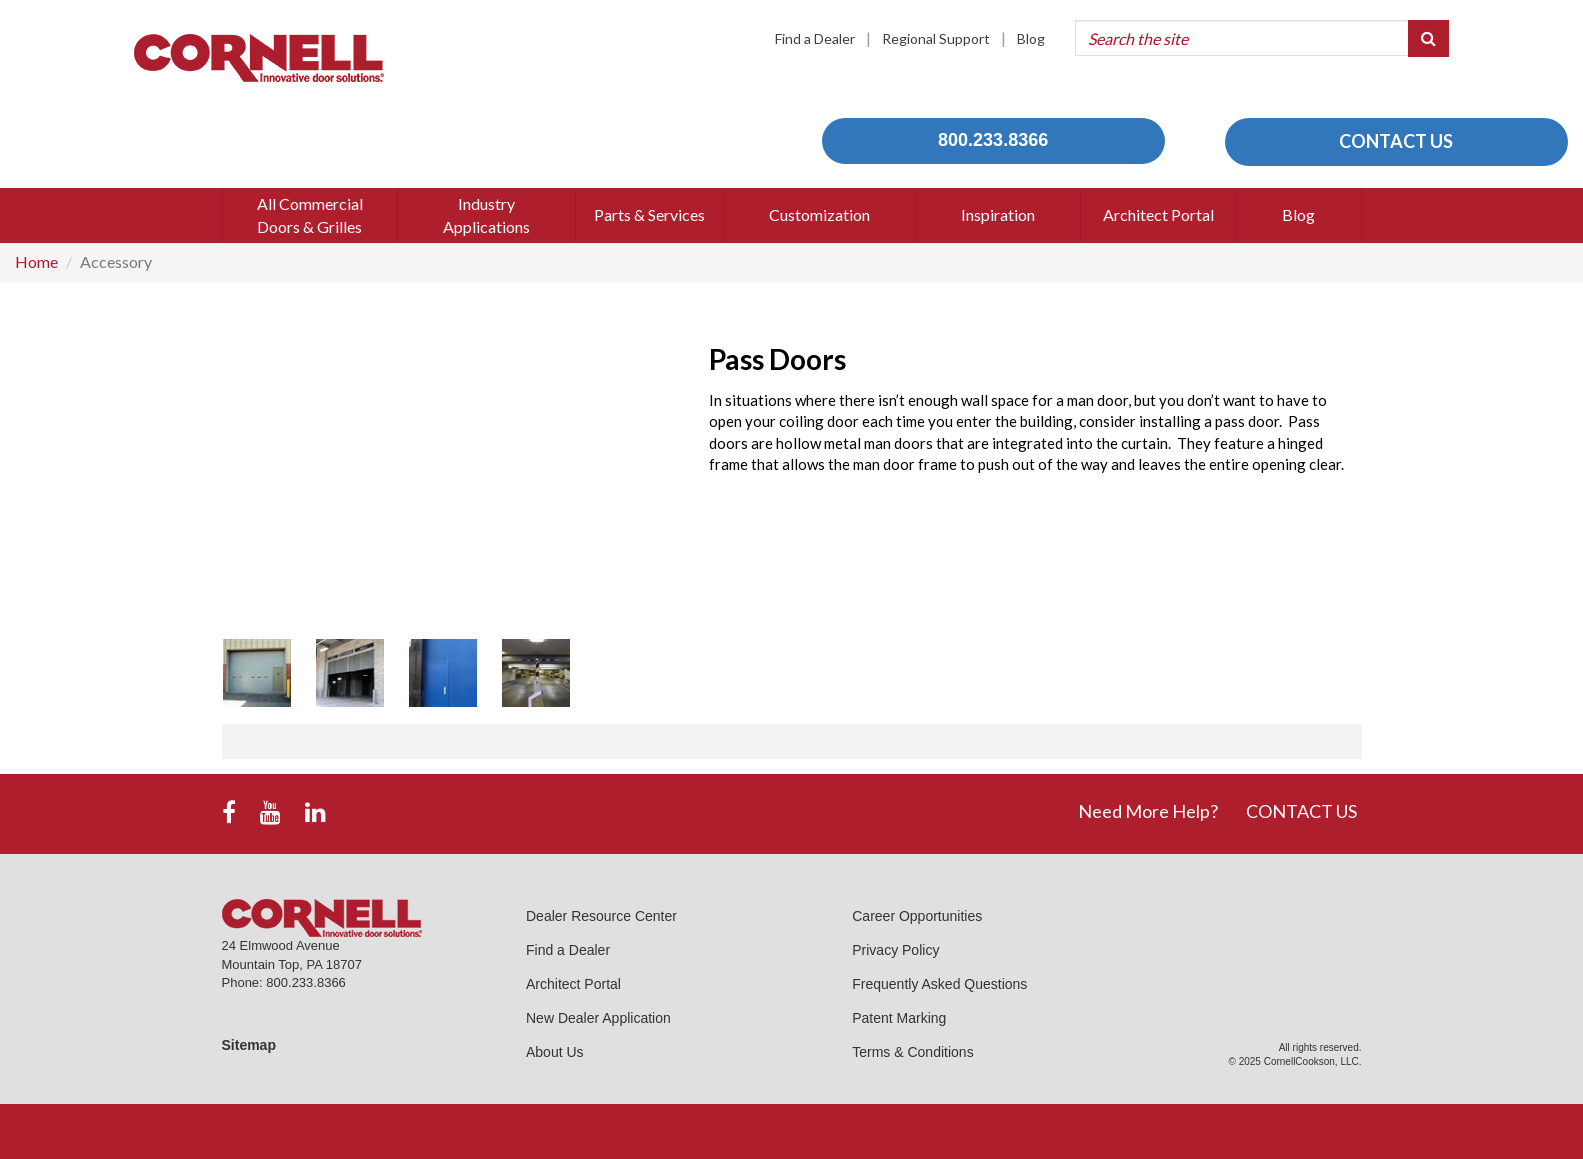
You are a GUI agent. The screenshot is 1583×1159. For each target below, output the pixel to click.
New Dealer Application (598, 1018)
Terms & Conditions (912, 1052)
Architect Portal (573, 984)
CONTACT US (1396, 141)
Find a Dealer (815, 38)
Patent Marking (899, 1018)
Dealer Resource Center (601, 916)
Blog (1031, 38)
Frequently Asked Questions (939, 984)
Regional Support (936, 38)
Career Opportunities (917, 916)
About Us (555, 1052)
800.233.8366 (993, 140)
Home (36, 261)
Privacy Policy (895, 950)
